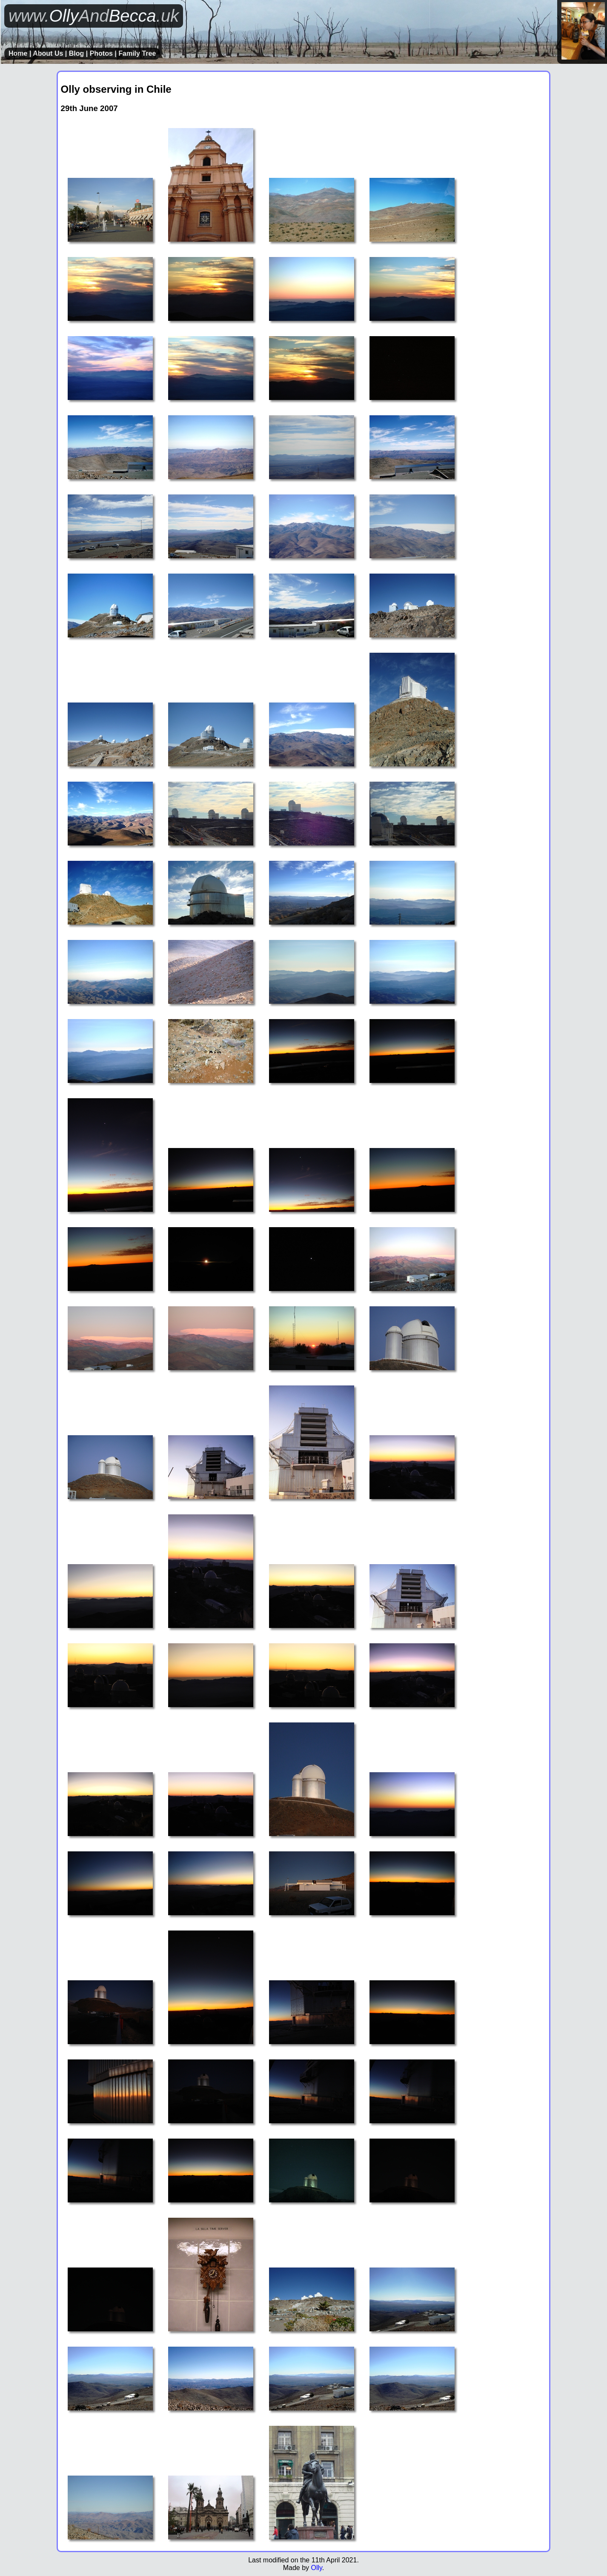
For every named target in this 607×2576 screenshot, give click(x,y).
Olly (316, 2567)
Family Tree (137, 53)
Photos (101, 53)
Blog (76, 53)
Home (18, 53)
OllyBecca (94, 15)
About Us (48, 53)
